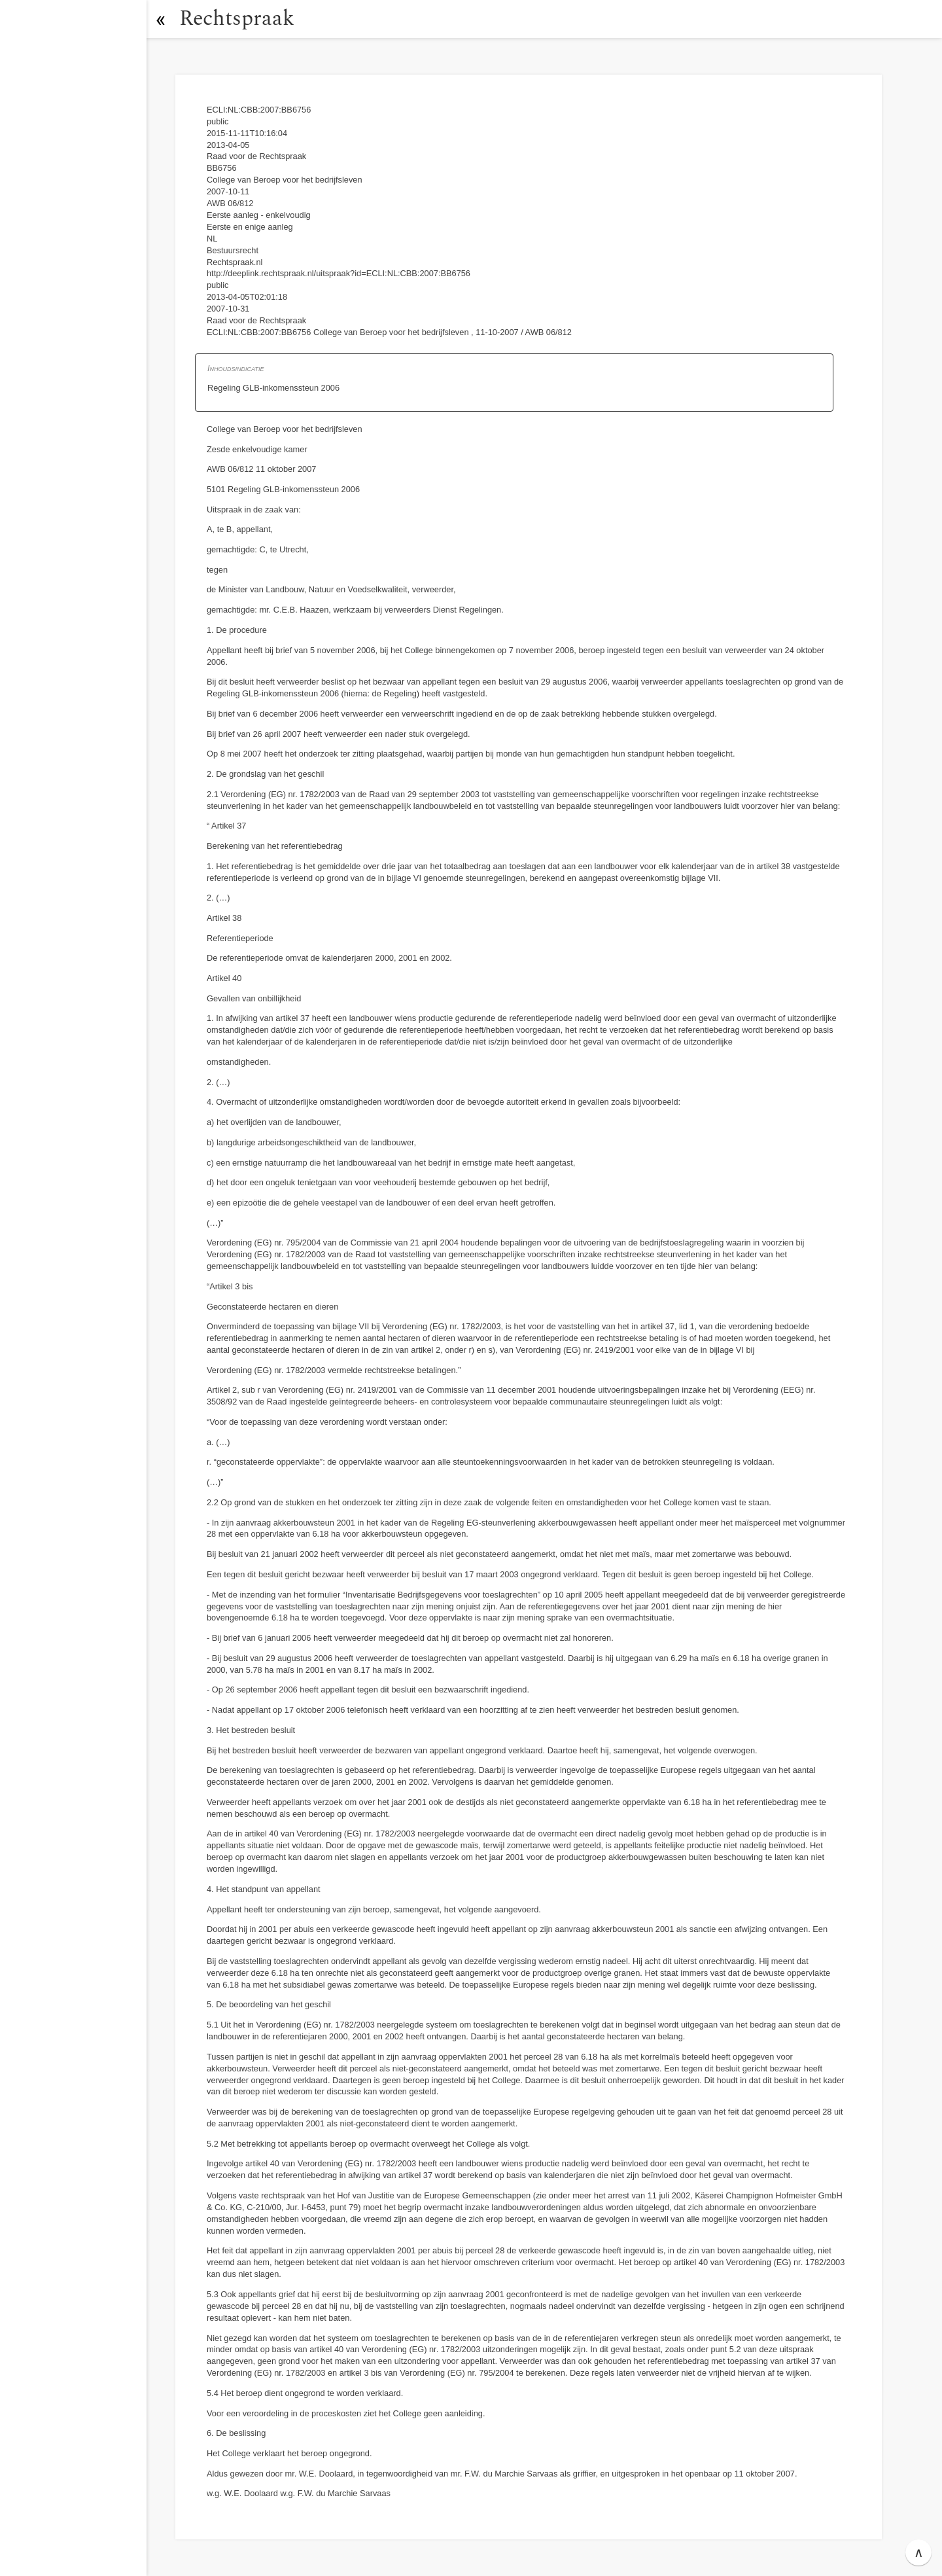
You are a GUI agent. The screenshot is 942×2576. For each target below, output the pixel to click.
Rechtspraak (236, 19)
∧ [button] (919, 2552)
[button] (160, 19)
